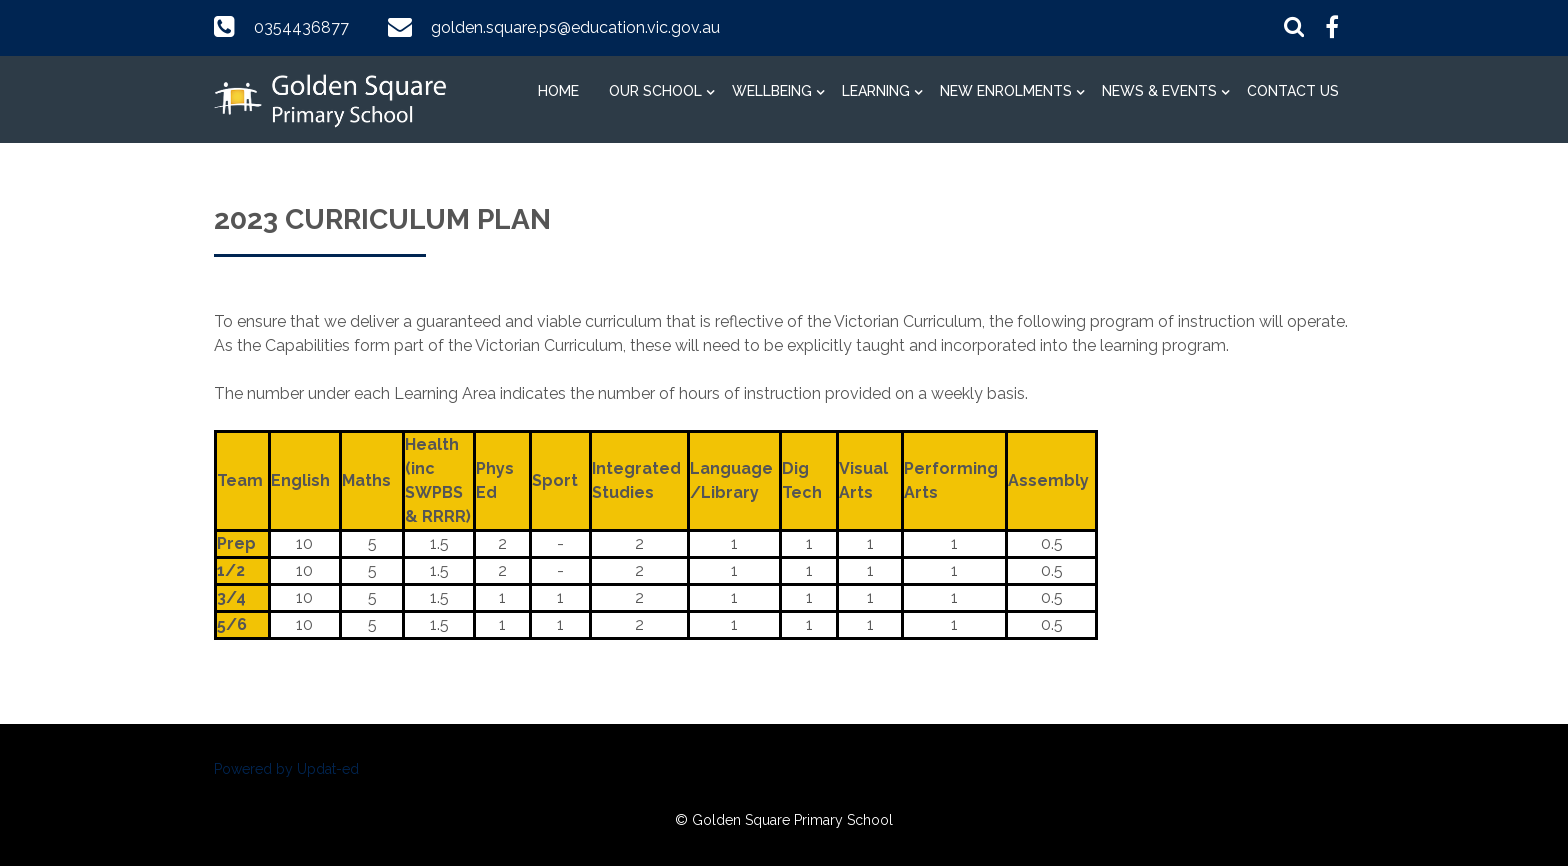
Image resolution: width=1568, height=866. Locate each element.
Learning (876, 91)
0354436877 (301, 27)
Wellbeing (772, 91)
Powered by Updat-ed (286, 769)
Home (558, 91)
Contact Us (1293, 91)
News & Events (1159, 91)
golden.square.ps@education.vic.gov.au (575, 27)
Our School (655, 91)
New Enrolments (1006, 91)
